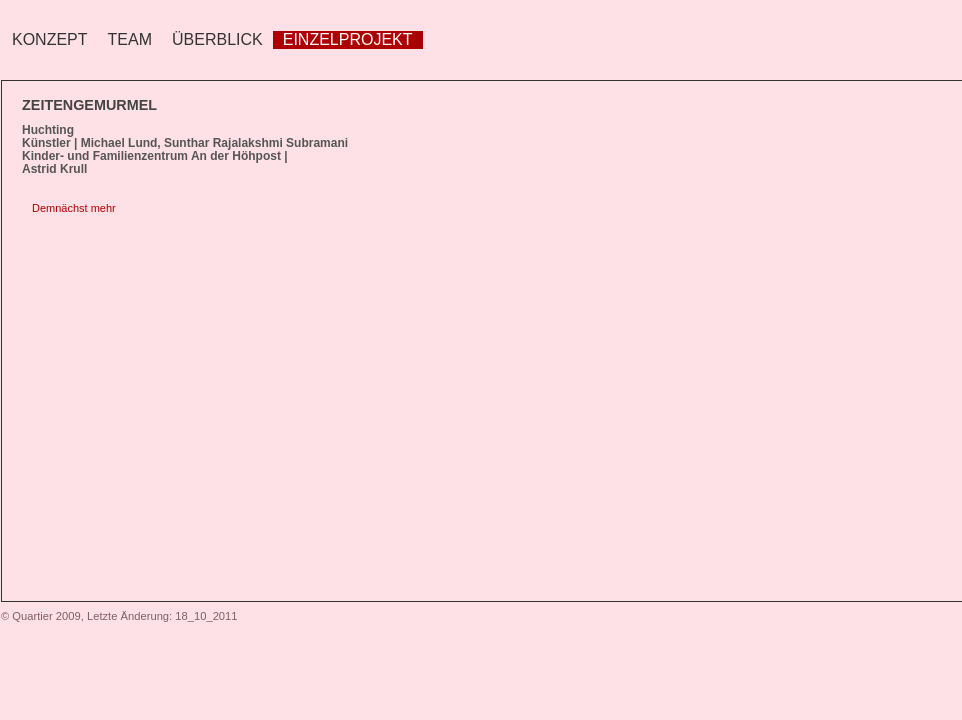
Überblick (217, 39)
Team (130, 39)
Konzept (50, 39)
